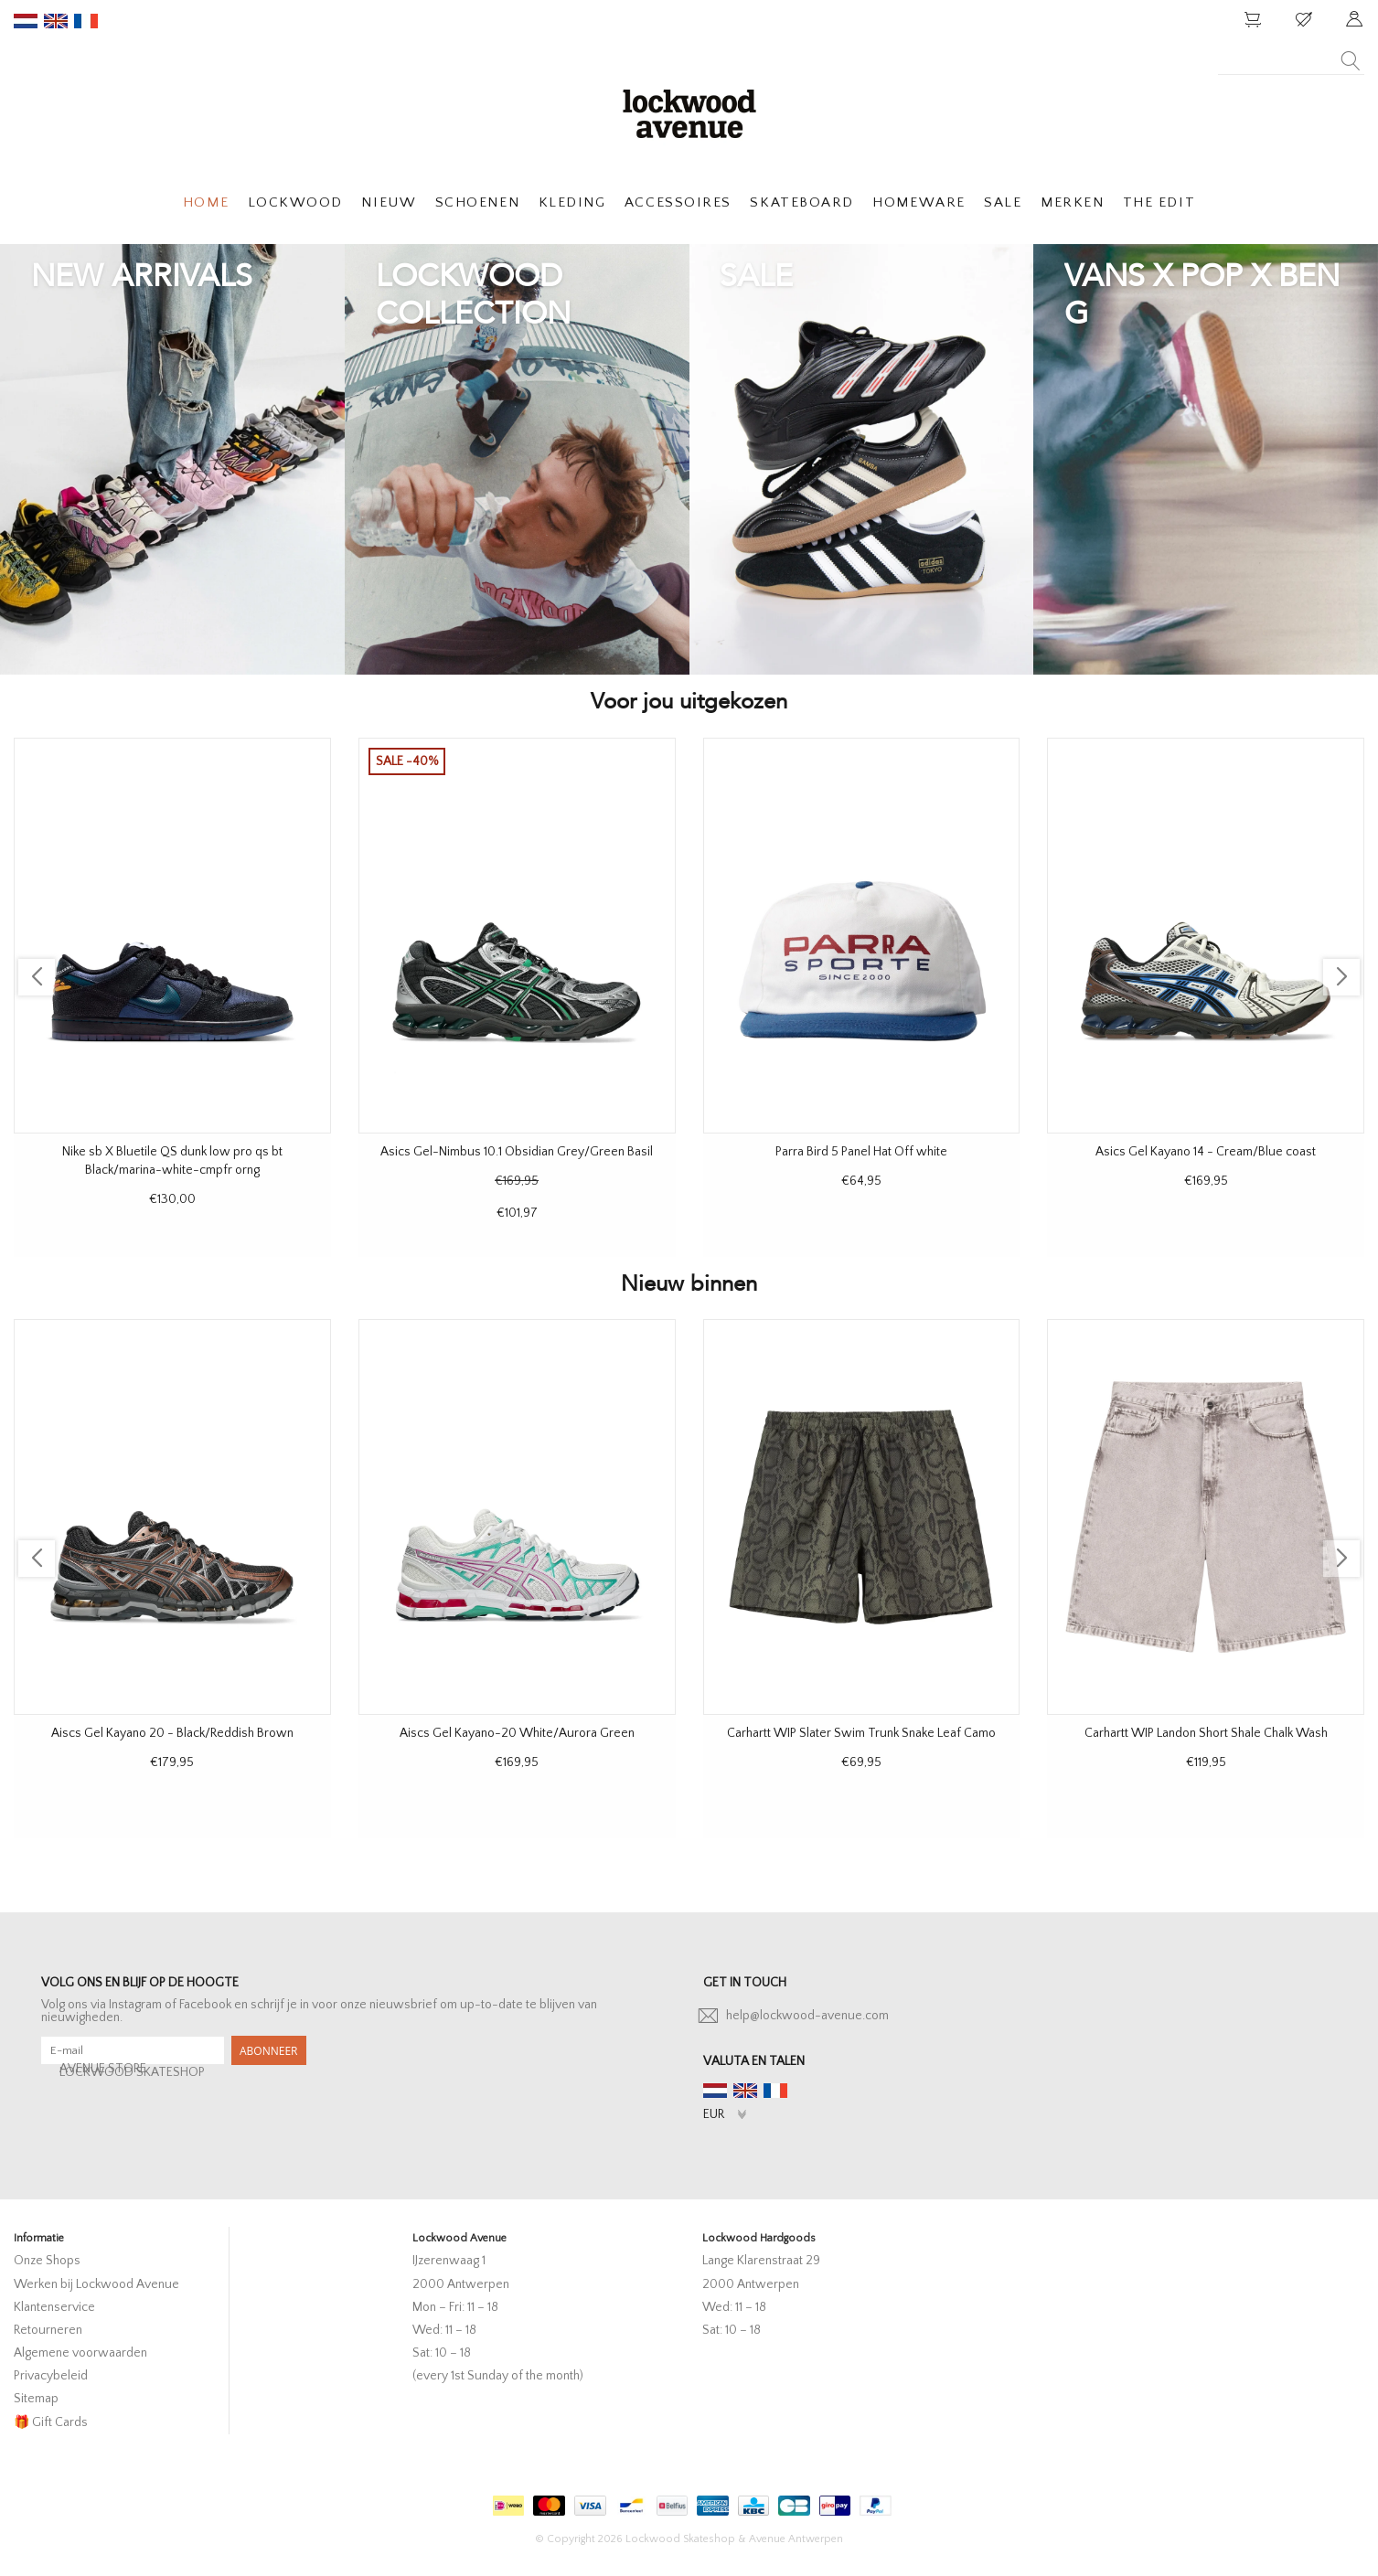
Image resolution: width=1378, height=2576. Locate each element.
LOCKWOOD (295, 202)
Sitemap (36, 2398)
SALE (1002, 202)
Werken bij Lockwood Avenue (96, 2284)
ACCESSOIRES (678, 202)
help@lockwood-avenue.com (807, 2015)
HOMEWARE (918, 202)
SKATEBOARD (801, 202)
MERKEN (1072, 202)
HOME (206, 202)
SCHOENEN (477, 202)
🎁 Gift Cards (51, 2422)
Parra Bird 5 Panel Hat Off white (861, 1151)
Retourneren (48, 2330)
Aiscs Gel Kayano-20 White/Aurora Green (517, 1733)
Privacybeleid (51, 2375)
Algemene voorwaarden (80, 2353)
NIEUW (388, 202)
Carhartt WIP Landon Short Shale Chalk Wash (1206, 1733)
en (56, 21)
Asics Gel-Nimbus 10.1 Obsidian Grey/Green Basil (516, 1151)
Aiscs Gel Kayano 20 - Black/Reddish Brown (172, 1733)
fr (86, 21)
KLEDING (572, 202)
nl (25, 21)
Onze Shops (47, 2260)
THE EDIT (1159, 202)
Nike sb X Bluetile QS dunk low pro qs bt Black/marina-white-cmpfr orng (172, 1160)
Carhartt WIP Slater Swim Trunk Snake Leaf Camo (861, 1733)
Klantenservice (54, 2307)
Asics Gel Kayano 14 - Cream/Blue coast (1205, 1151)
